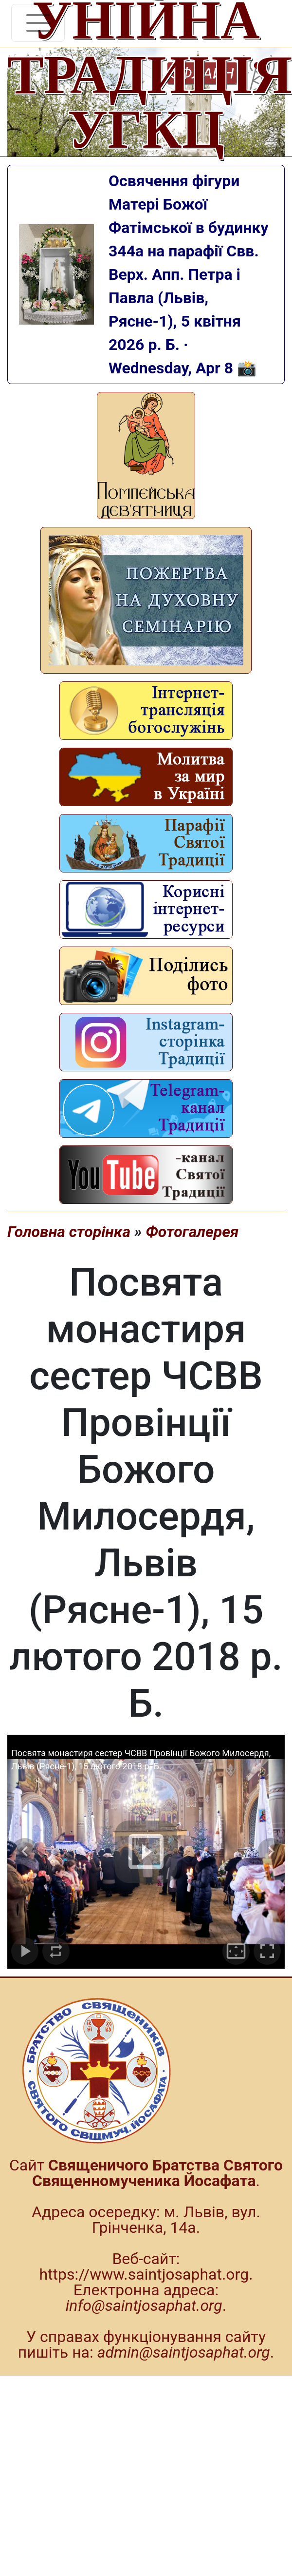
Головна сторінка (68, 1231)
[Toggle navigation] (38, 23)
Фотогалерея (192, 1231)
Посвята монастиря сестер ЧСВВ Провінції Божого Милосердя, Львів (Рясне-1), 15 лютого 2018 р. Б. (141, 1759)
